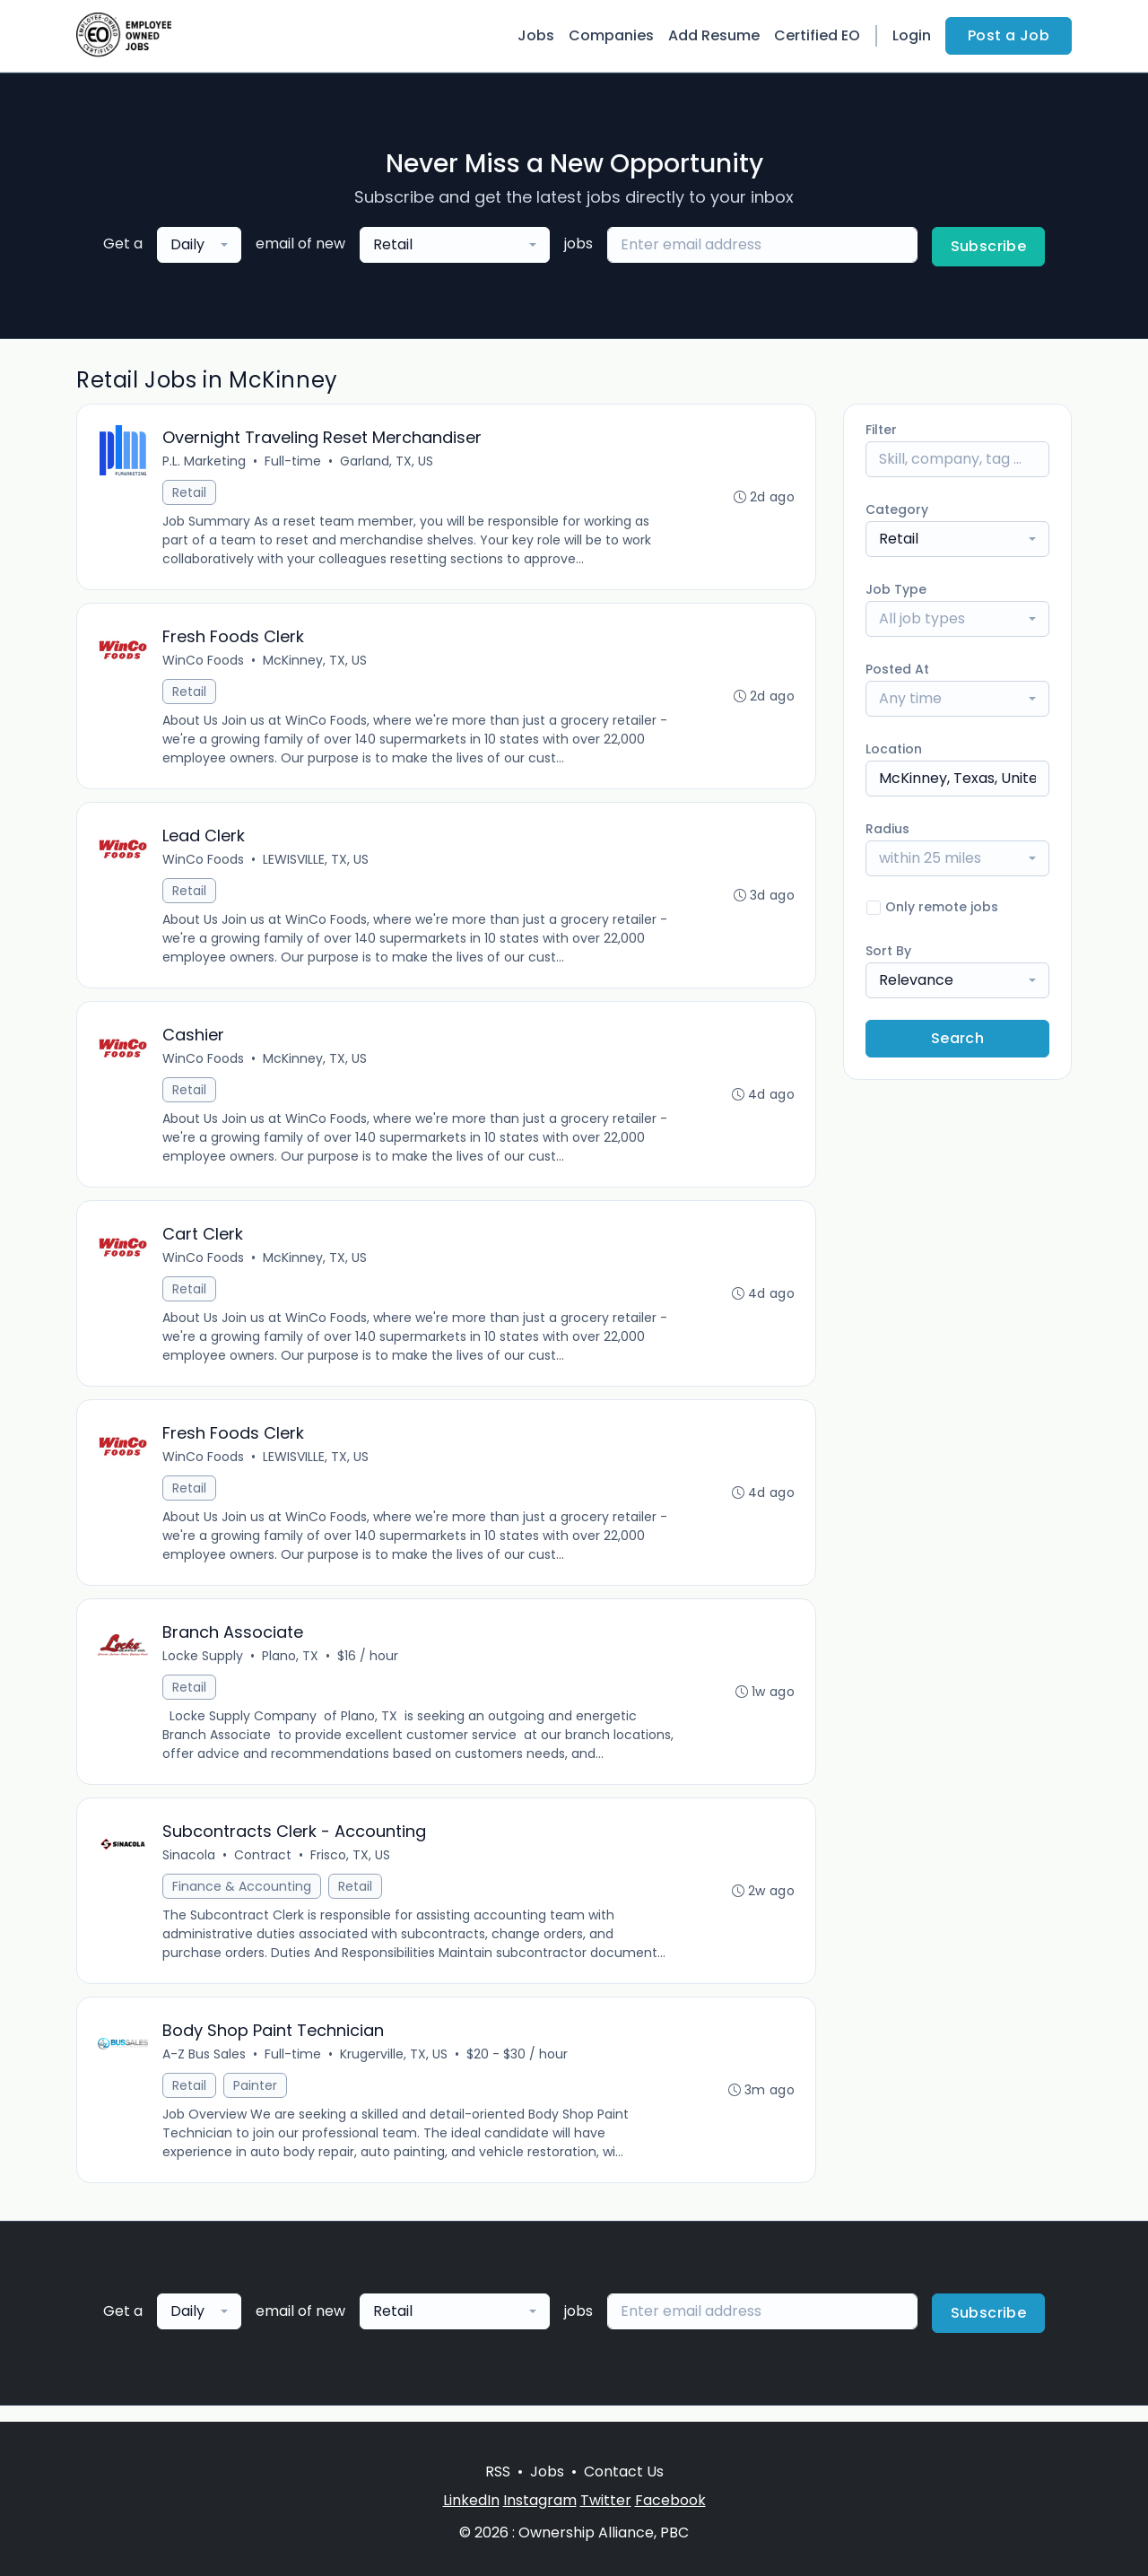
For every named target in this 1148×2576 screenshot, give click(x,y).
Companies (611, 35)
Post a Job (1008, 35)
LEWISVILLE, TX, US (317, 864)
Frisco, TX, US (351, 1868)
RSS (497, 2471)
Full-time (293, 462)
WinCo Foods (204, 663)
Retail (190, 493)
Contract (263, 1868)
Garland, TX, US (387, 462)
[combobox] (199, 245)
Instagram (540, 2500)
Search (957, 1038)
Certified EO (817, 35)
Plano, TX (291, 1667)
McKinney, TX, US (316, 663)
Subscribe (989, 246)
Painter (256, 2101)
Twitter (605, 2500)
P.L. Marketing (205, 462)
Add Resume (714, 35)
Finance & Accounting (242, 1900)
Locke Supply (203, 1667)
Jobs (535, 35)
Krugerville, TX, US (394, 2069)
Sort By (888, 951)
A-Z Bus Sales (205, 2069)
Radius (887, 829)
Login (911, 35)
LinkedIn (471, 2500)
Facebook (670, 2500)
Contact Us (624, 2471)
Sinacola (189, 1868)
